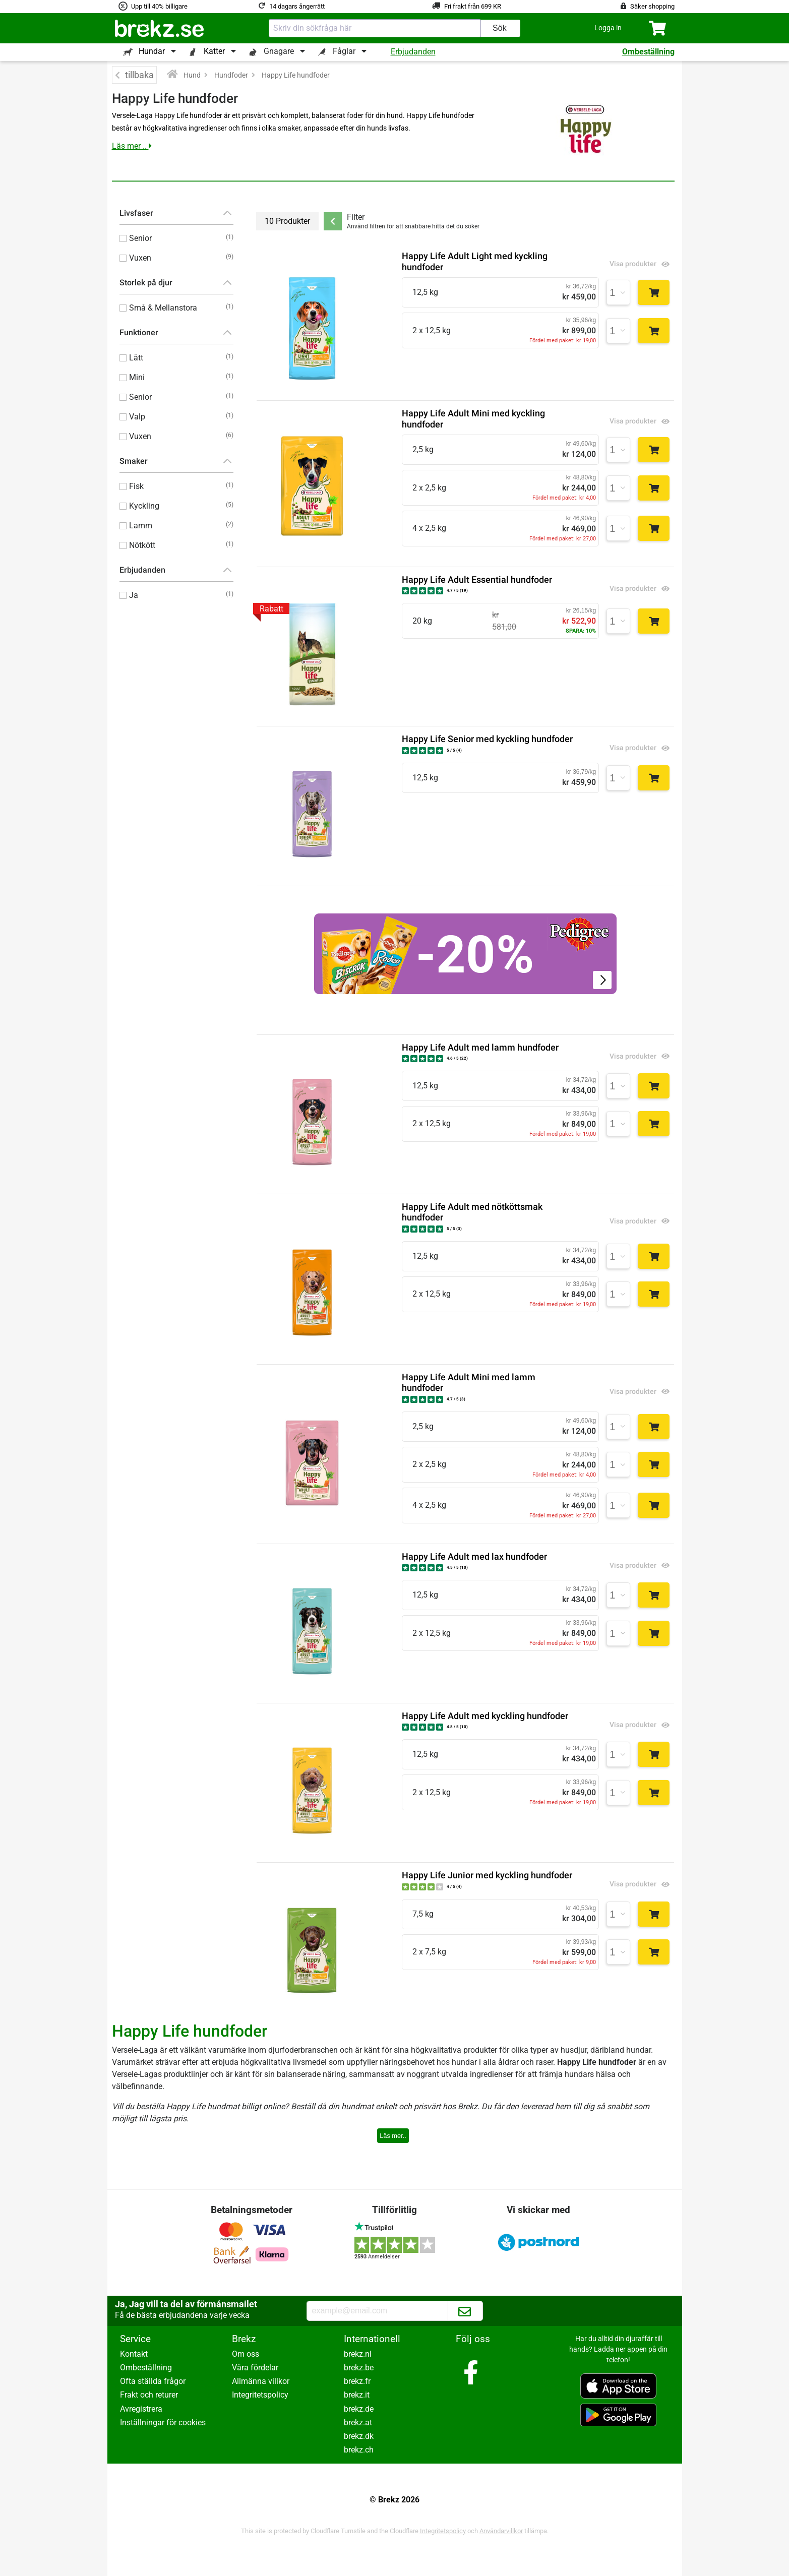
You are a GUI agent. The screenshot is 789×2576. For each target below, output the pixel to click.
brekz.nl (358, 2354)
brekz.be (359, 2367)
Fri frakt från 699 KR (472, 6)
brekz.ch (359, 2450)
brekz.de (359, 2409)
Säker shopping (652, 6)
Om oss (245, 2354)
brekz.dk (359, 2436)
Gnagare (279, 51)
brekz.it (357, 2395)
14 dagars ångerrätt (297, 6)
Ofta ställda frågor (153, 2381)
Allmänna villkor (260, 2381)
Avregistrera (141, 2409)
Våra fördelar (255, 2367)
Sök (500, 28)
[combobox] (375, 28)
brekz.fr (357, 2381)
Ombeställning (648, 51)
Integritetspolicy (260, 2395)
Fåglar (344, 51)
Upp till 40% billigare (159, 6)
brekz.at (358, 2422)
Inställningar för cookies (163, 2422)
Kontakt (134, 2354)
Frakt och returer (149, 2395)
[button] (608, 28)
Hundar (152, 51)
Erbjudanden (413, 51)
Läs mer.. (393, 2135)
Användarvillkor (501, 2531)
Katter (214, 51)
